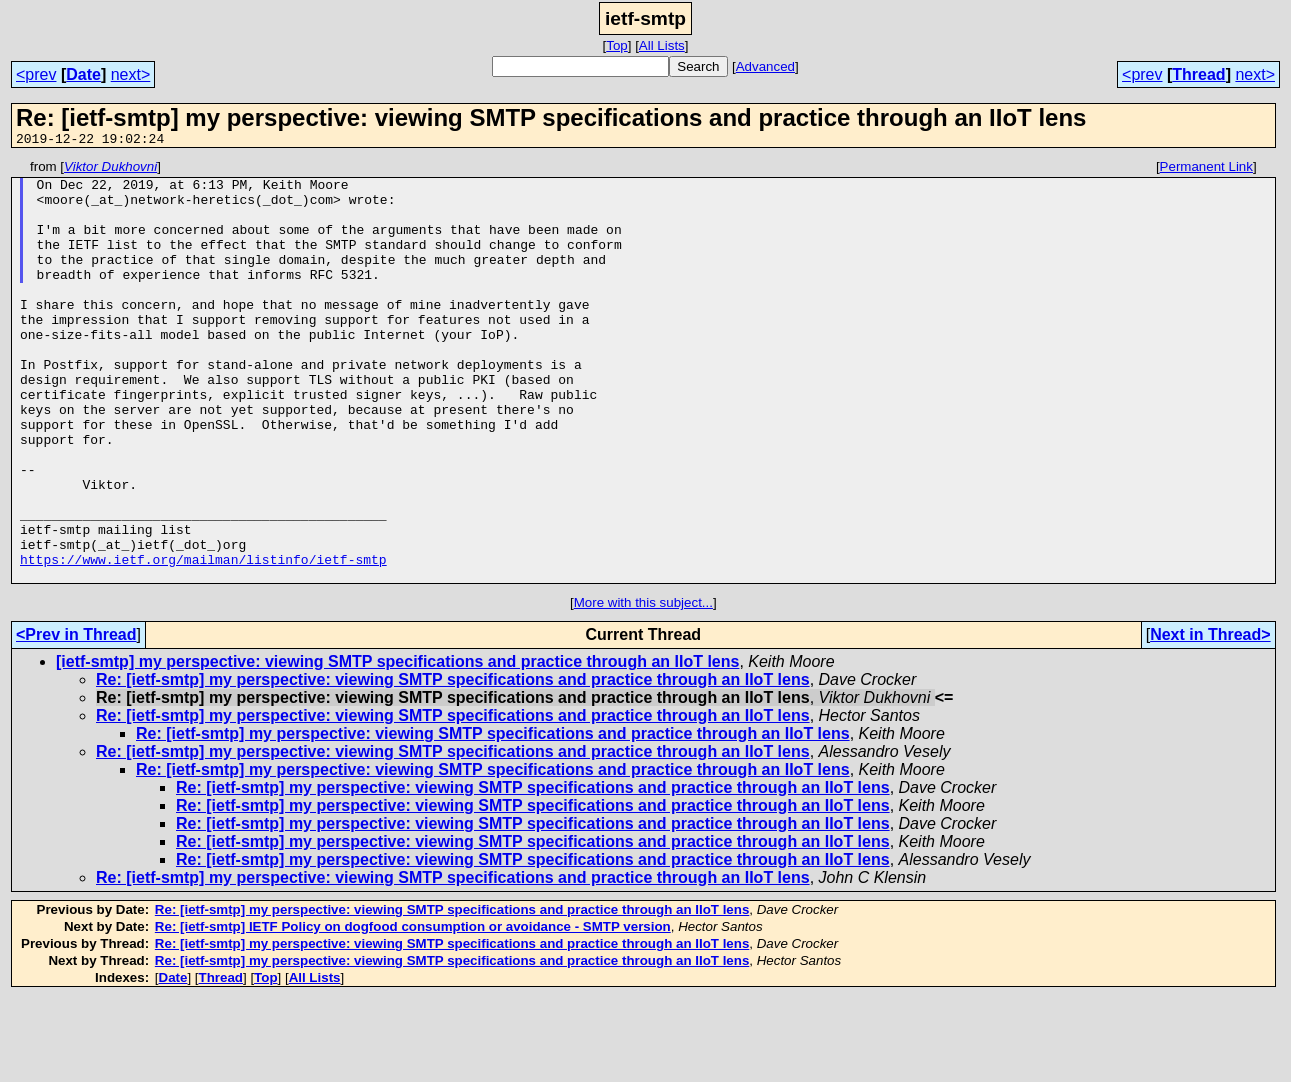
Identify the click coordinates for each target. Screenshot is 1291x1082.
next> (131, 74)
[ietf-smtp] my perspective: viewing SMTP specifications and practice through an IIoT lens (397, 745)
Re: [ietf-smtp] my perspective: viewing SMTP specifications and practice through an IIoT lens (453, 763)
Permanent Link (1206, 169)
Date (83, 74)
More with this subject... (643, 686)
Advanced (765, 66)
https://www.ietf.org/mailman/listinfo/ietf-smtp (203, 640)
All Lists (662, 45)
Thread (1198, 74)
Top (617, 45)
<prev (36, 74)
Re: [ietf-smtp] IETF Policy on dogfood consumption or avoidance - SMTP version (413, 1010)
